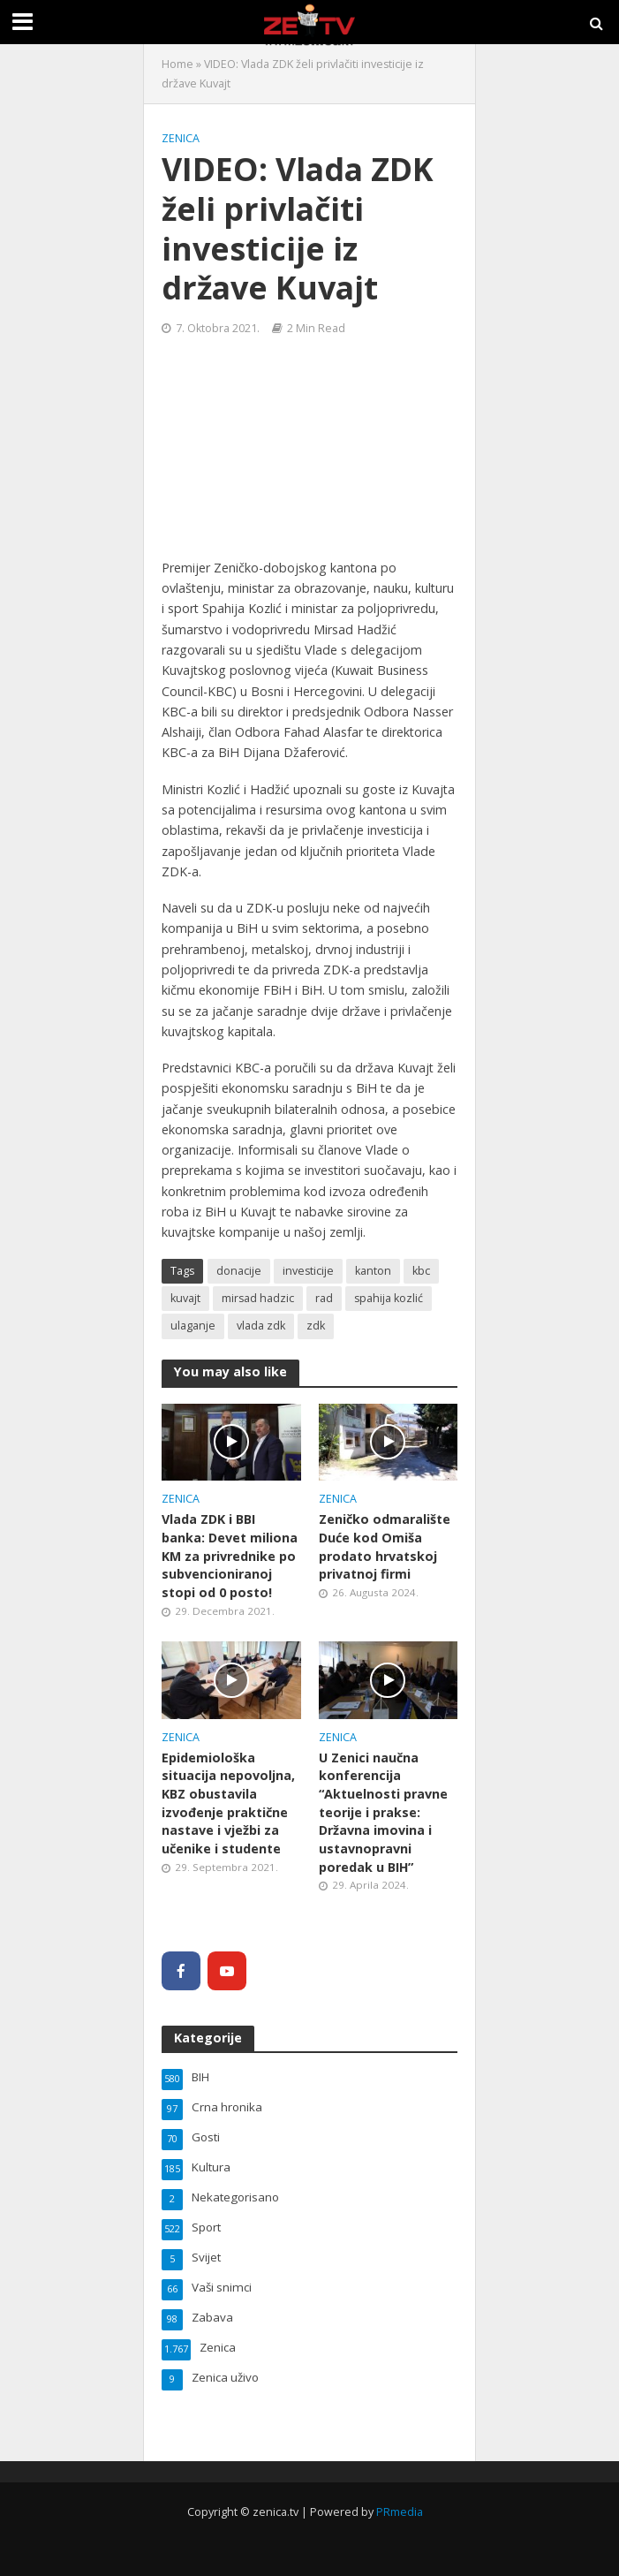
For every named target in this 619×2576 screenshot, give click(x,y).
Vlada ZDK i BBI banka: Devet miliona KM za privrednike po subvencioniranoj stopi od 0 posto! (230, 1556)
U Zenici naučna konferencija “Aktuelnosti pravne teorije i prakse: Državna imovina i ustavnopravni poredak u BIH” (383, 1812)
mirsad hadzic (258, 1298)
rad (324, 1298)
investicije (308, 1270)
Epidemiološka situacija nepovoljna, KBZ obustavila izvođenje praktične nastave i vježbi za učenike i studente (228, 1803)
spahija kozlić (388, 1298)
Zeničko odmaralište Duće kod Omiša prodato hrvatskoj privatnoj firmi (384, 1546)
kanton (373, 1270)
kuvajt (185, 1298)
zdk (315, 1325)
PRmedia (399, 2511)
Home (177, 64)
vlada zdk (261, 1325)
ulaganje (192, 1325)
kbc (421, 1270)
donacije (238, 1270)
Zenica (181, 138)
